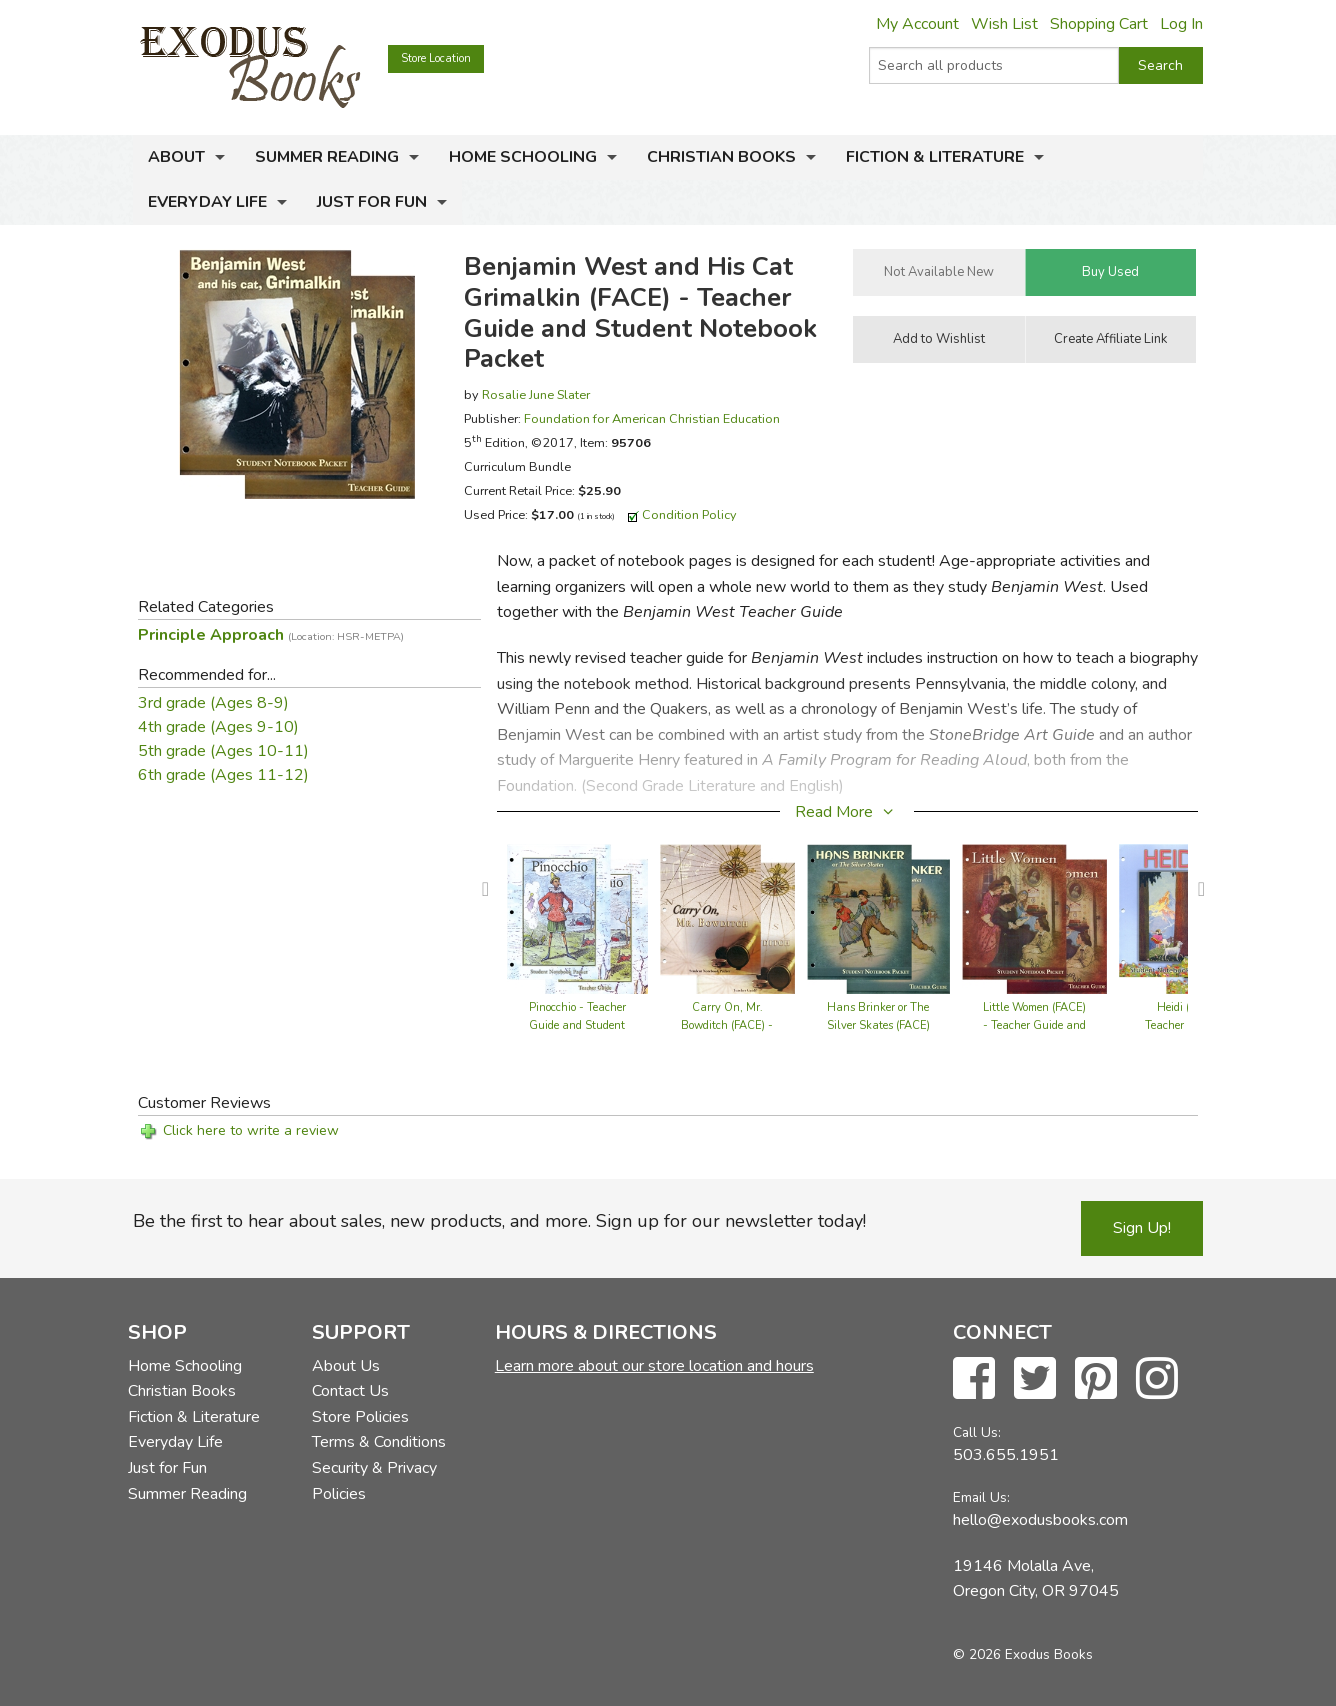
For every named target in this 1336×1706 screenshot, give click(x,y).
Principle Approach (271, 635)
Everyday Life (207, 202)
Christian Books (721, 157)
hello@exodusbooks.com (1040, 1520)
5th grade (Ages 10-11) (223, 751)
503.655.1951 (1006, 1455)
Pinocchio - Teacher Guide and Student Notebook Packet (577, 1025)
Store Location (436, 58)
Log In (1181, 24)
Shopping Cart (1099, 24)
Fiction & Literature (935, 157)
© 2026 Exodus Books (1023, 1654)
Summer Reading (327, 157)
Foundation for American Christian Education (652, 418)
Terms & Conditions (379, 1442)
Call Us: (977, 1432)
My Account (917, 24)
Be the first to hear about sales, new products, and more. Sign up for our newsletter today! (499, 1221)
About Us (346, 1366)
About (176, 157)
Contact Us (350, 1391)
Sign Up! (1142, 1228)
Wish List (1004, 24)
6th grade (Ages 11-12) (223, 775)
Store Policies (360, 1417)
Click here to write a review (251, 1130)
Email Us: (981, 1497)
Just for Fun (372, 202)
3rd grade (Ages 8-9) (213, 703)
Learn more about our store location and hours (654, 1366)
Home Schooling (523, 157)
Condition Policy (689, 514)
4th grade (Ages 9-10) (218, 727)
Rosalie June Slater (536, 394)
